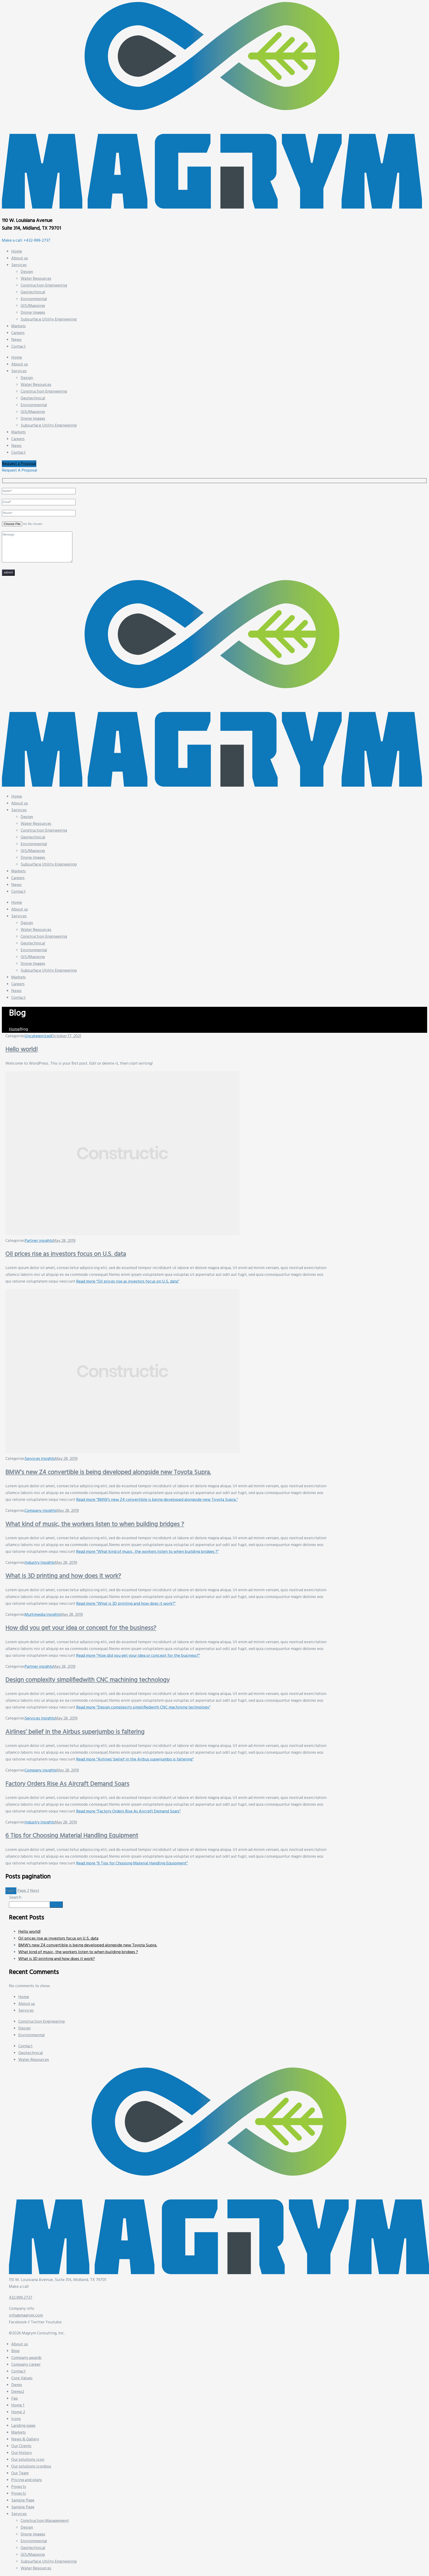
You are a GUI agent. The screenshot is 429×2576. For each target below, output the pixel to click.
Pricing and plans (26, 2480)
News (16, 339)
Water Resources (36, 278)
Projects (18, 2487)
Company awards (26, 2358)
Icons (16, 2419)
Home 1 (17, 2405)
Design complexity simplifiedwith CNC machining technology (87, 1680)
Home (16, 251)
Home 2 (18, 2412)
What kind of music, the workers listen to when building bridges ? (94, 1525)
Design (27, 272)
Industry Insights (40, 1562)
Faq (14, 2398)
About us (19, 258)
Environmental (34, 299)
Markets (18, 326)
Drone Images (33, 312)
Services (19, 265)
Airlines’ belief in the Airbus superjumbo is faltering (74, 1732)
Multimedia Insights (42, 1614)
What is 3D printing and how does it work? (63, 1576)
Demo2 (17, 2391)
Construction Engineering (44, 285)
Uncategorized (38, 1036)
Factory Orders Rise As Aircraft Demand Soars (67, 1784)
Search (15, 1897)
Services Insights (40, 1458)
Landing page (23, 2425)
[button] (19, 463)
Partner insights (39, 1240)
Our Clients (21, 2446)
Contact (18, 346)
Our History (21, 2453)
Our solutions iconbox (31, 2466)
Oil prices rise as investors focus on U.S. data (65, 1254)
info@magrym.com (26, 2315)
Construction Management (45, 2520)
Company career (26, 2364)
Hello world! (21, 1050)
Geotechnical (33, 292)
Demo (16, 2385)
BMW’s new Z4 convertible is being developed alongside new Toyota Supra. (108, 1473)
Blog (15, 2351)
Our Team (20, 2473)
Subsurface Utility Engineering (49, 319)
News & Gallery (25, 2439)
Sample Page (22, 2500)
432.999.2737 (20, 2297)
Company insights (40, 1510)
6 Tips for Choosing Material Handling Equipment (71, 1836)
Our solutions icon (27, 2459)
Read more (127, 1281)
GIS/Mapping (33, 306)
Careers (18, 333)
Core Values (22, 2378)
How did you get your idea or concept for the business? (80, 1628)
